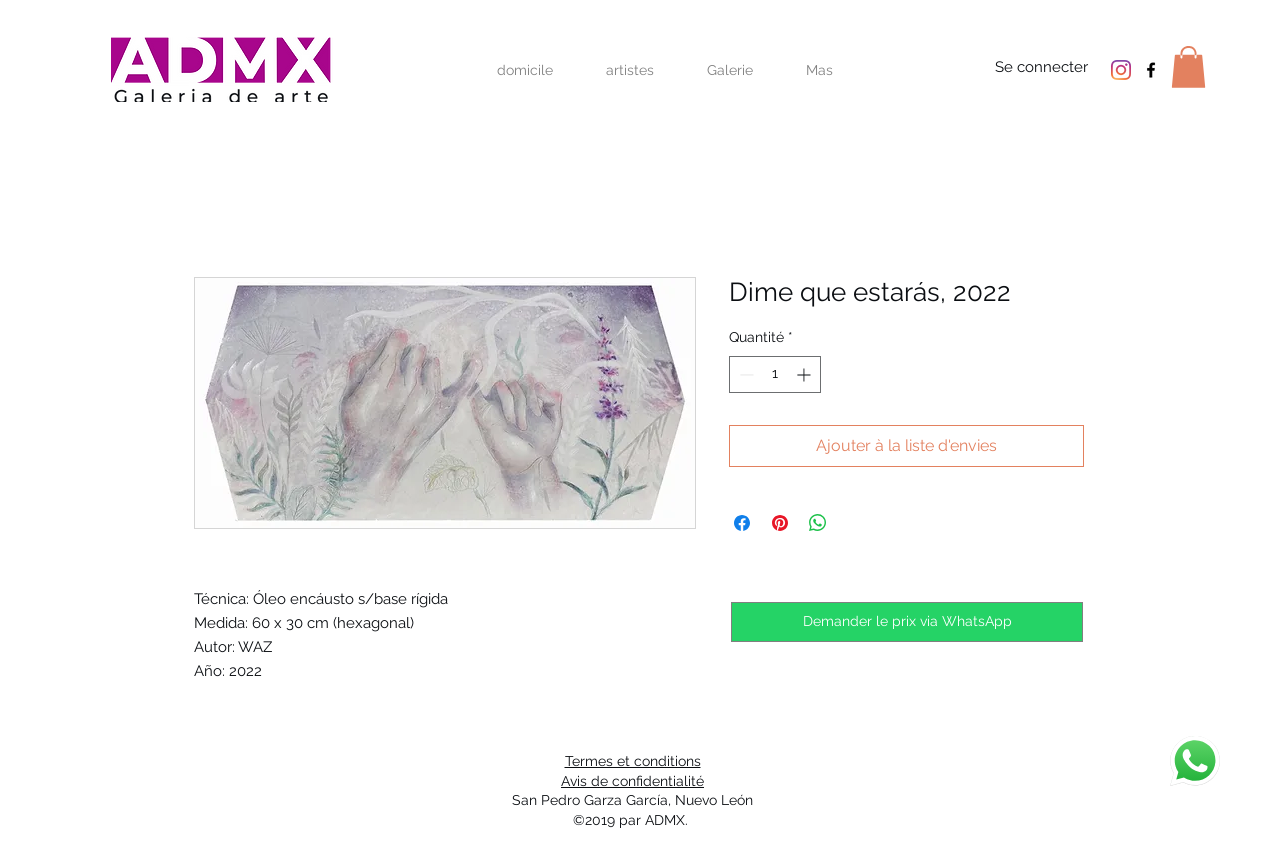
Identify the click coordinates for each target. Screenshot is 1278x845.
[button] (1188, 67)
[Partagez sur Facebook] (742, 523)
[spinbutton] (775, 374)
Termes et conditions (633, 761)
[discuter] (1195, 761)
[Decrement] (744, 374)
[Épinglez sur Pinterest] (780, 523)
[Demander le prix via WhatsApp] (907, 622)
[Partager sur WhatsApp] (818, 523)
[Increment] (805, 374)
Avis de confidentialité (632, 781)
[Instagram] (1121, 70)
